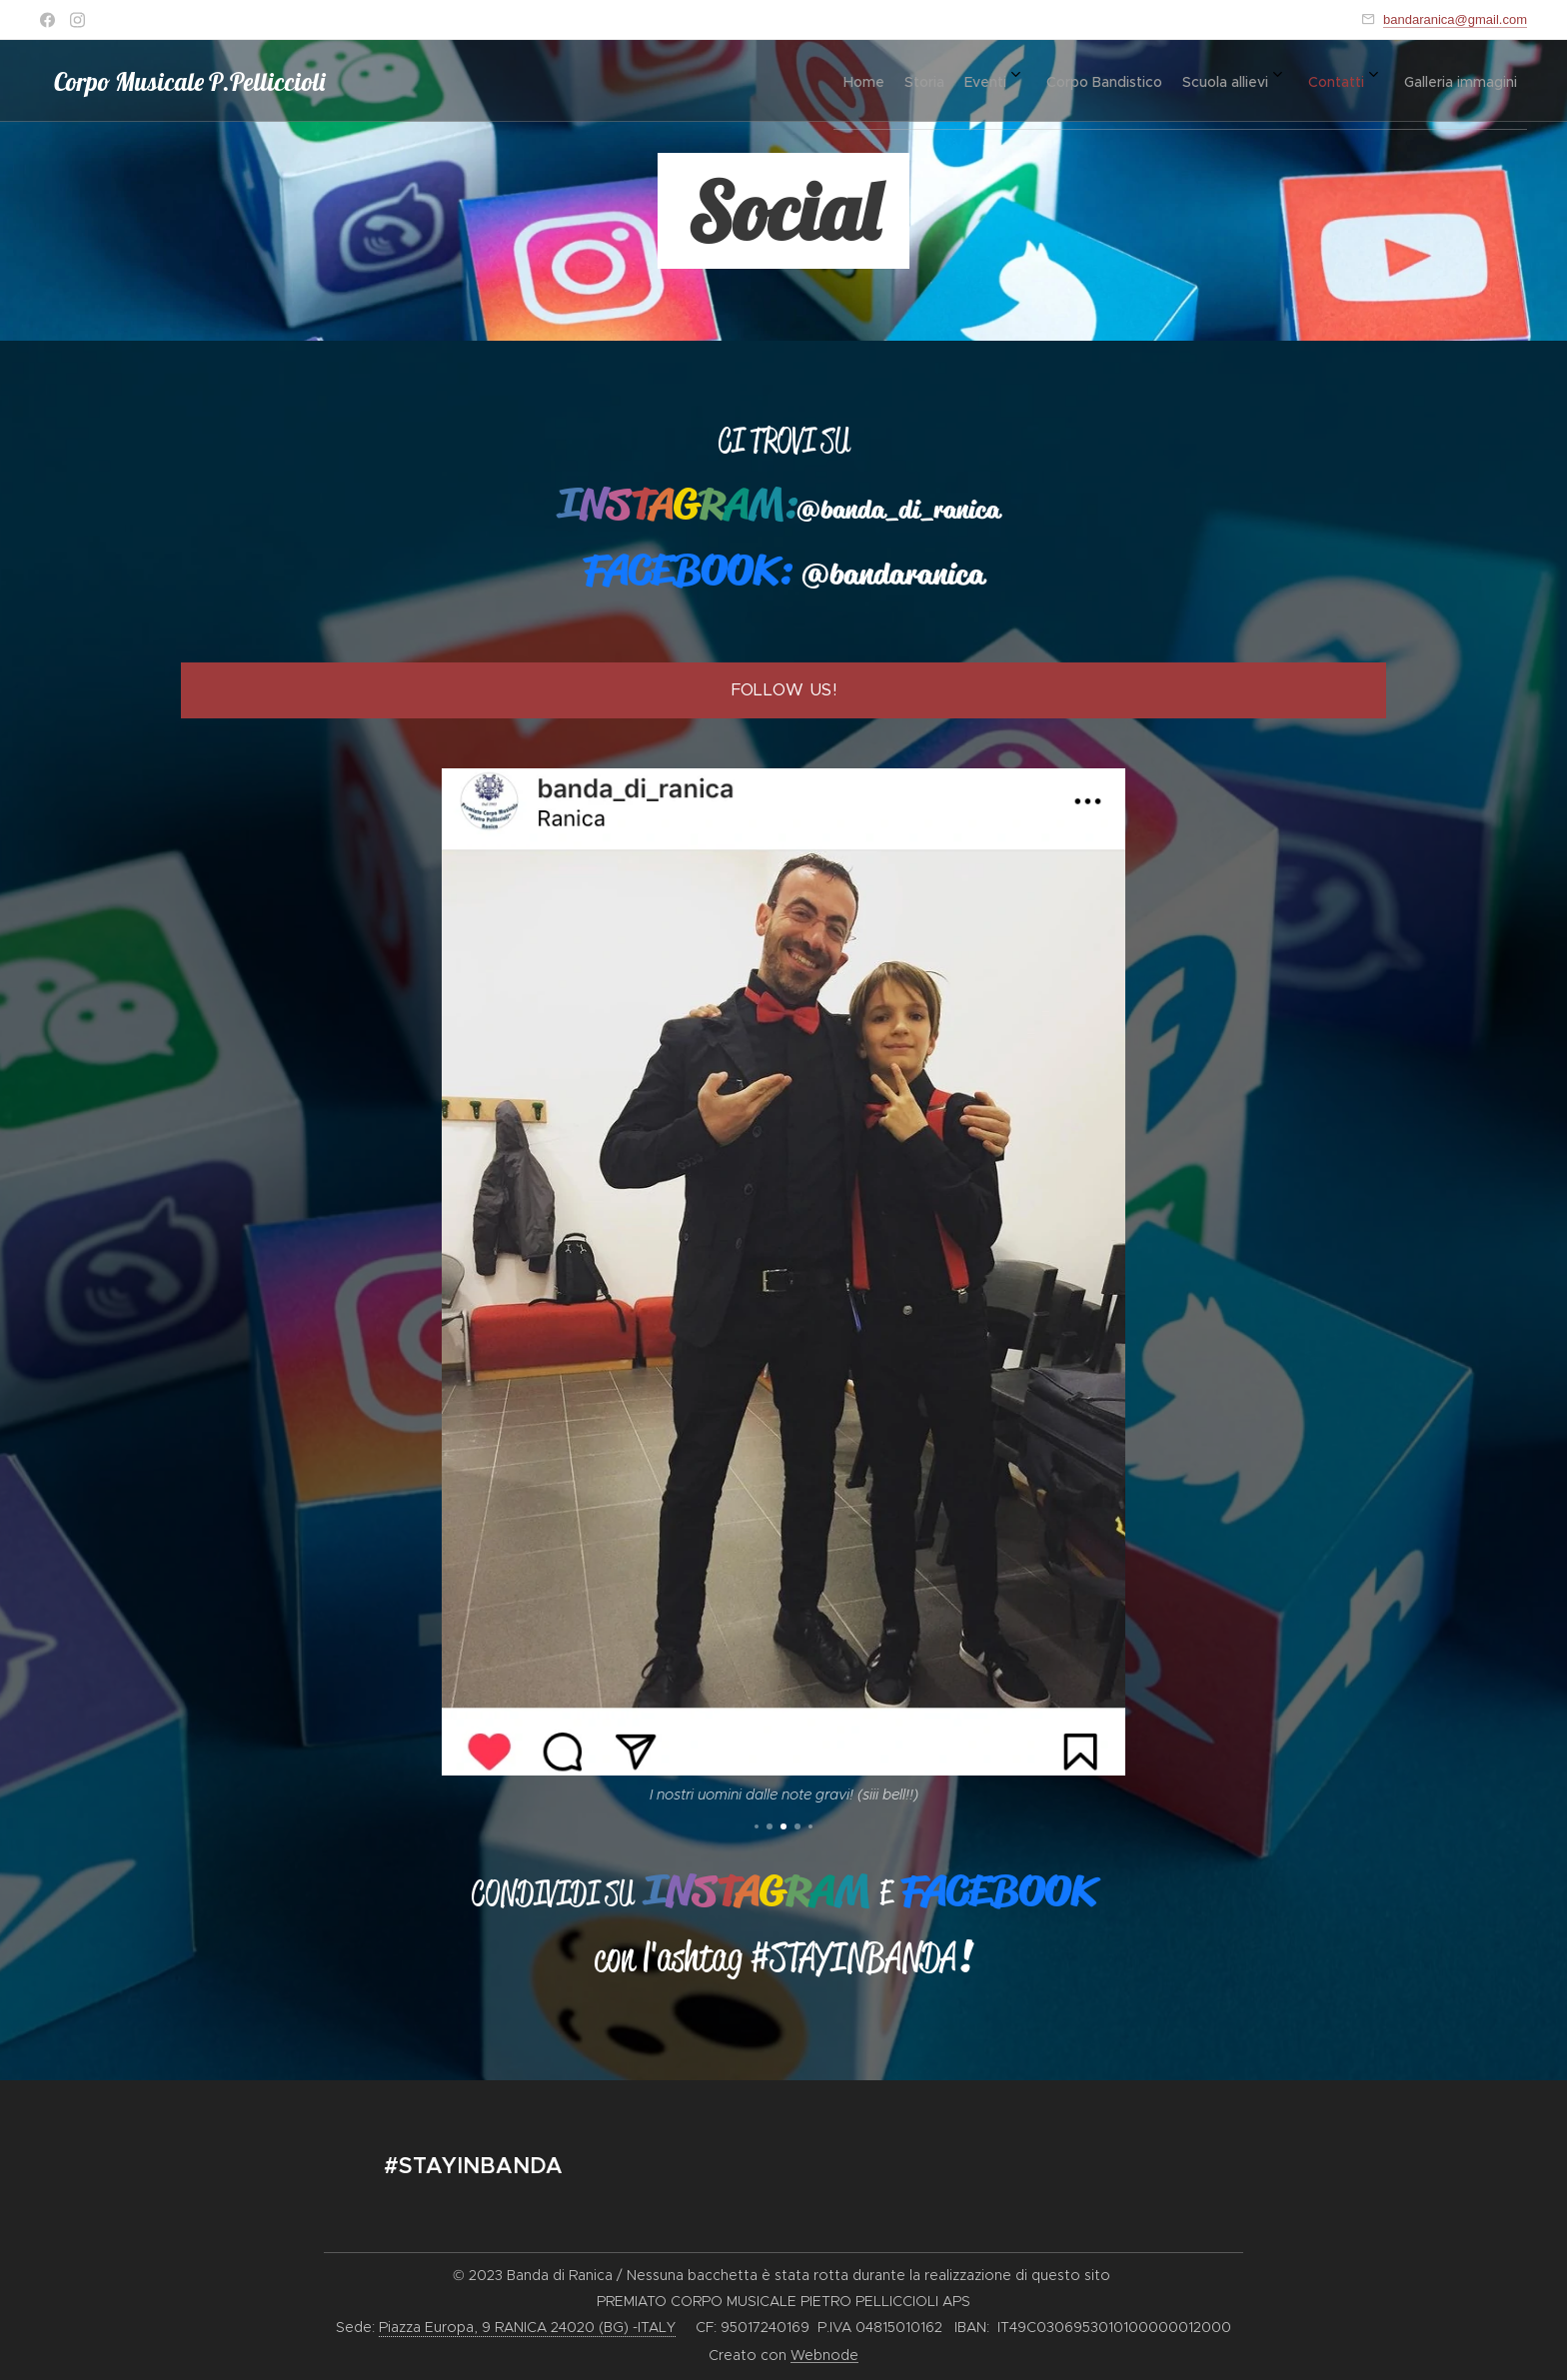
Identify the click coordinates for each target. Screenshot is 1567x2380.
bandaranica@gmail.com (1455, 19)
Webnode (824, 2355)
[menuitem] (1251, 81)
